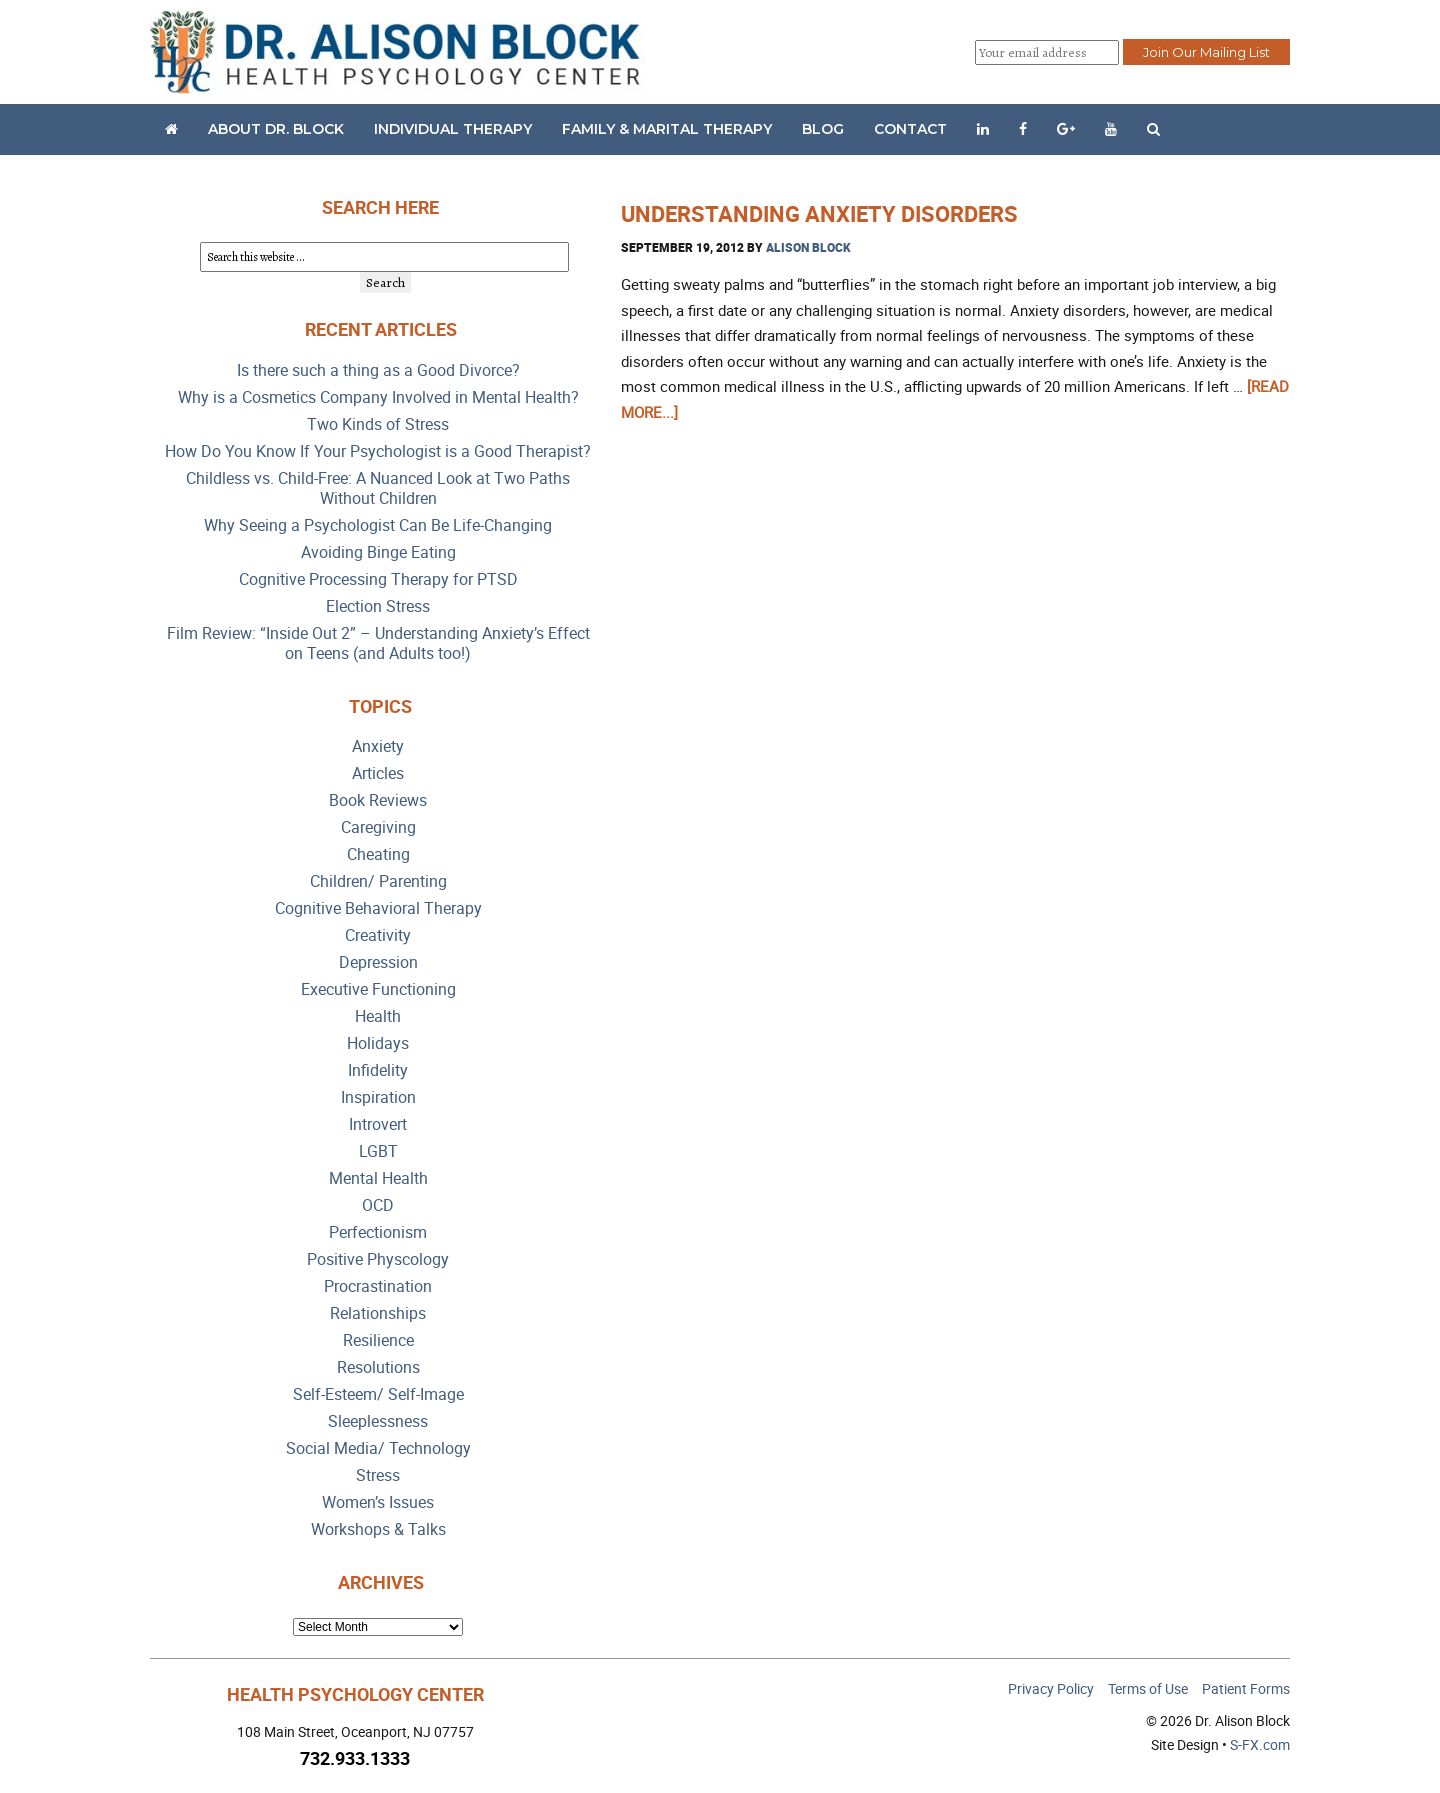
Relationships (378, 1313)
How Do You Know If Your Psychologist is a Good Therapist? (378, 451)
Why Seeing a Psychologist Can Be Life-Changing (378, 525)
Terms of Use (1148, 1688)
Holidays (378, 1043)
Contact (910, 129)
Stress (378, 1475)
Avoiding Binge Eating (378, 552)
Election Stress (378, 606)
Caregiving (378, 827)
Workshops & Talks (378, 1529)
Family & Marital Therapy (667, 129)
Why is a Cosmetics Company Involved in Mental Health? (378, 397)
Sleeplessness (378, 1421)
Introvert (378, 1124)
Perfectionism (378, 1232)
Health (378, 1016)
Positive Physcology (378, 1259)
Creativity (378, 935)
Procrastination (378, 1286)
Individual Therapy (453, 129)
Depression (378, 962)
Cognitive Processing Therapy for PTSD (378, 579)
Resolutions (378, 1367)
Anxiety (378, 746)
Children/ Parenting (378, 881)
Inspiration (378, 1097)
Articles (378, 773)
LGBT (378, 1151)
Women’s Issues (378, 1502)
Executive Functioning (378, 989)
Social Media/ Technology (378, 1448)
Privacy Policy (1051, 1688)
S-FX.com (1260, 1744)
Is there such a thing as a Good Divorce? (378, 370)
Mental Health (378, 1178)
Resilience (378, 1340)
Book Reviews (378, 800)
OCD (378, 1205)
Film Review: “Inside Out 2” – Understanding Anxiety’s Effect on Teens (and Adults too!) (378, 643)
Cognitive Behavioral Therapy (378, 908)
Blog (823, 129)
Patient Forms (1246, 1688)
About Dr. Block (276, 129)
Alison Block (808, 247)
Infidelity (378, 1070)
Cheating (378, 854)
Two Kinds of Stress (378, 424)
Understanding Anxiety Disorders (819, 213)
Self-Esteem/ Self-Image (378, 1394)
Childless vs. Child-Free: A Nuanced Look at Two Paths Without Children (378, 488)
